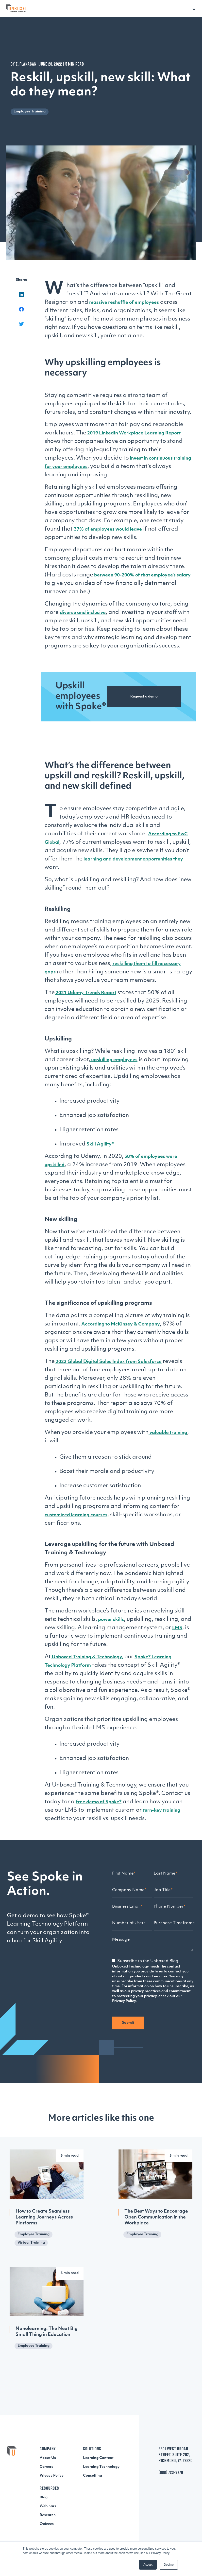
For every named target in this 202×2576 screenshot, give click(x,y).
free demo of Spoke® (98, 1802)
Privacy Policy (52, 2476)
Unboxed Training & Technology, (87, 1657)
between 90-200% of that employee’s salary (142, 575)
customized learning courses (76, 1515)
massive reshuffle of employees (123, 302)
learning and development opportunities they (133, 859)
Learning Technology (101, 2467)
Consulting (92, 2476)
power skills (110, 1619)
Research (48, 2515)
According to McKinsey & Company (120, 1324)
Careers (46, 2467)
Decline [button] (169, 2564)
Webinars (48, 2506)
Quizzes (47, 2524)
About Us (48, 2458)
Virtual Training (31, 2243)
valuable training (168, 1433)
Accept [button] (147, 2564)
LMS (177, 1628)
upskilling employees (113, 1060)
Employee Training (30, 111)
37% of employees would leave (107, 529)
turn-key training (161, 1810)
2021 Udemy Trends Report (85, 993)
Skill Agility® (99, 1144)
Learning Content (98, 2458)
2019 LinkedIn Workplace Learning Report (133, 433)
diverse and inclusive (83, 612)
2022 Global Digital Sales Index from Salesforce (108, 1362)
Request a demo (144, 696)
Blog (44, 2497)
